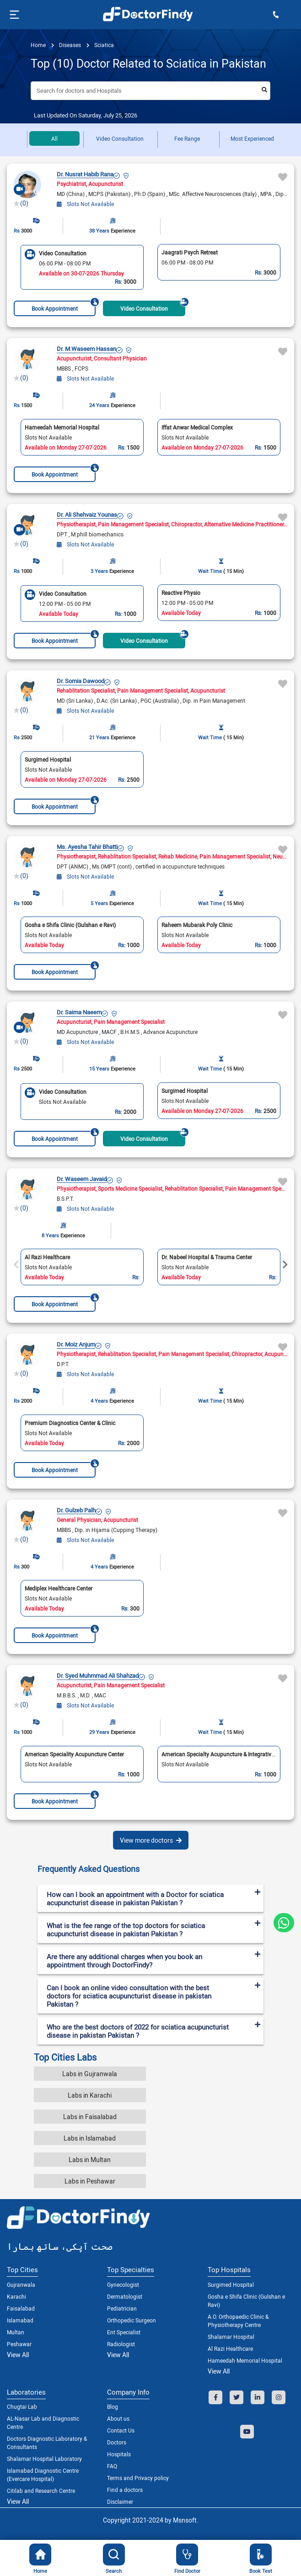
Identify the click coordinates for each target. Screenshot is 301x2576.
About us (118, 2418)
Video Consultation (120, 138)
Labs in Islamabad (90, 2138)
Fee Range (187, 138)
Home (38, 44)
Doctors (116, 2442)
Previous (16, 1264)
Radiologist (121, 2344)
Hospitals (119, 2454)
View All (18, 2354)
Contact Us (120, 2430)
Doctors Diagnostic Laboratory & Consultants (47, 2442)
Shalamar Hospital (231, 2336)
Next (285, 1264)
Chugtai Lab (22, 2406)
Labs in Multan (90, 2159)
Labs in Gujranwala (89, 2073)
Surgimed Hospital (231, 2284)
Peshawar (19, 2344)
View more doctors (151, 1840)
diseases (69, 44)
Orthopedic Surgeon (131, 2320)
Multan (15, 2332)
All (54, 138)
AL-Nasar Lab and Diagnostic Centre (43, 2422)
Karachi (16, 2296)
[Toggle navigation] (13, 14)
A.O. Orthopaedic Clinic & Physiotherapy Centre (238, 2320)
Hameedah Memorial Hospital (245, 2360)
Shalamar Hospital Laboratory (44, 2458)
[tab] (150, 1869)
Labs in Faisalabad (90, 2116)
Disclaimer (120, 2501)
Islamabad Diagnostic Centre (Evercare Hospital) (43, 2474)
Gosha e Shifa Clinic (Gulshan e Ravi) (246, 2300)
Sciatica (103, 44)
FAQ (112, 2466)
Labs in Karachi (90, 2095)
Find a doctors (125, 2489)
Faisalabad (21, 2308)
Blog (112, 2406)
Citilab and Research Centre (41, 2490)
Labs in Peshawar (89, 2181)
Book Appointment (64, 306)
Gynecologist (123, 2284)
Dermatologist (124, 2296)
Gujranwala (21, 2284)
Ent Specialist (123, 2332)
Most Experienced (252, 138)
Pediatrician (122, 2308)
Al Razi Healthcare (230, 2348)
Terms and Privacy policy (138, 2477)
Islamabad (20, 2320)
